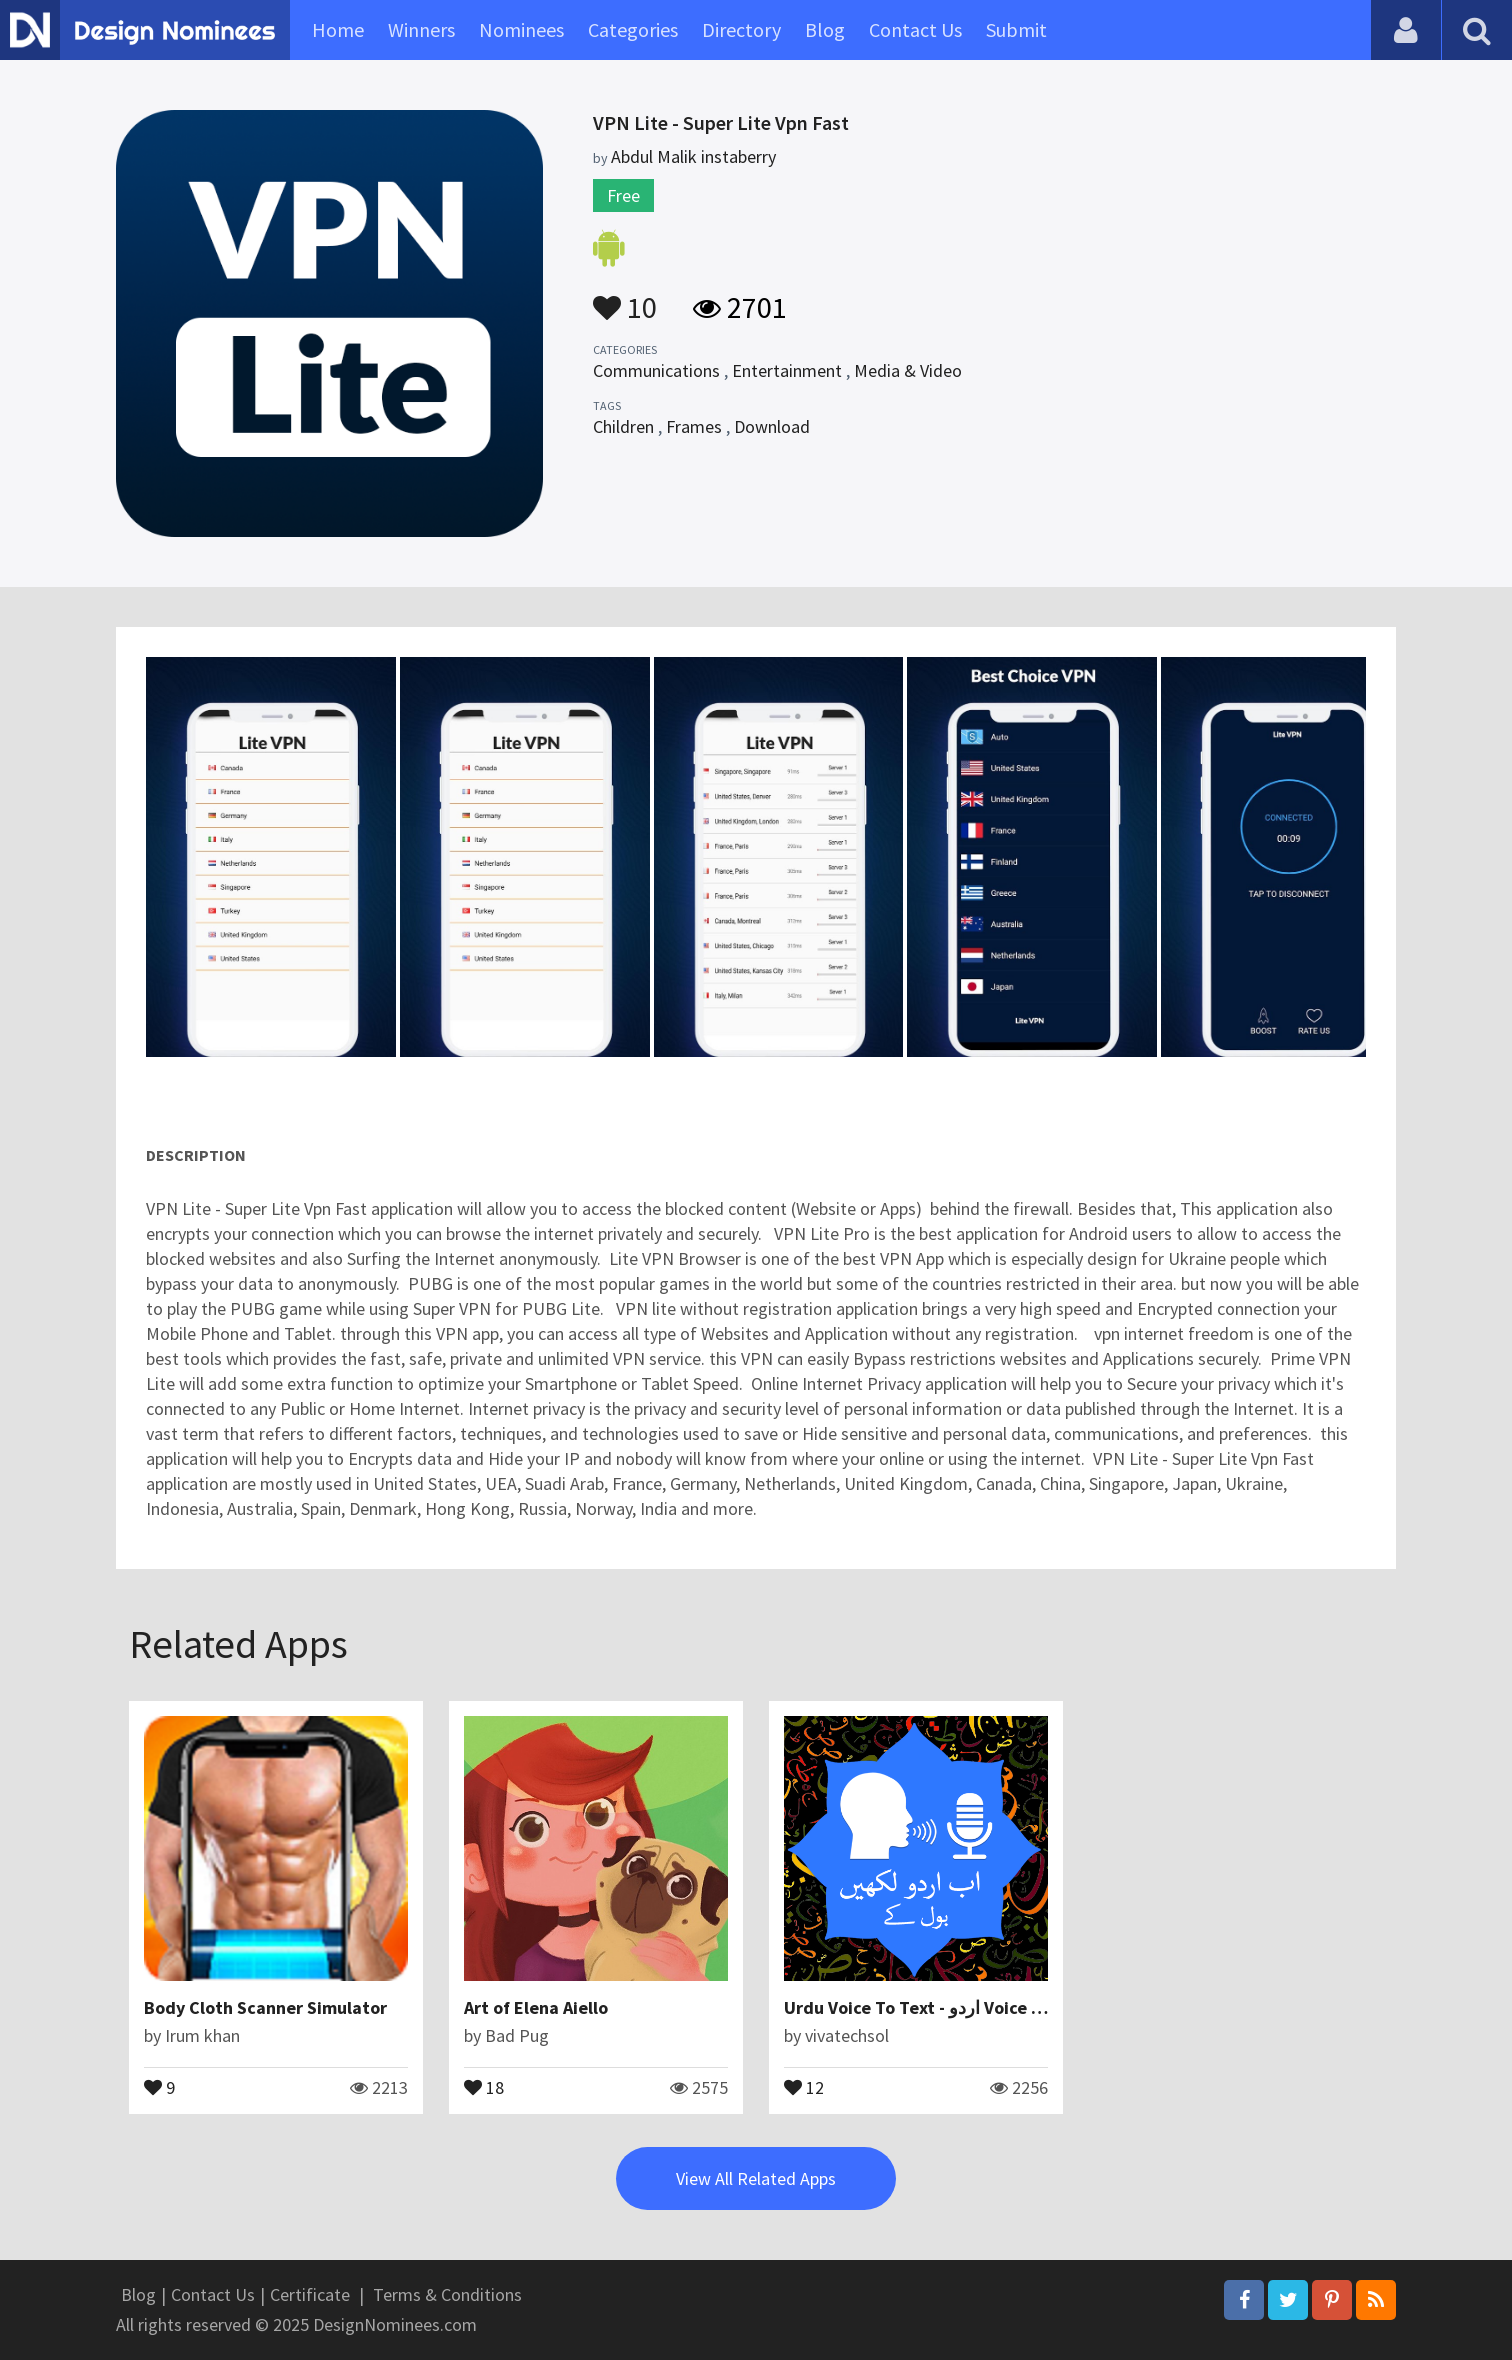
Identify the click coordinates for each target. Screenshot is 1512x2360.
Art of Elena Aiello (536, 2007)
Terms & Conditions (447, 2294)
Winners (421, 29)
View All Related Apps (756, 2178)
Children (623, 426)
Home (338, 29)
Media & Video (908, 370)
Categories (633, 29)
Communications (656, 370)
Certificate (310, 2294)
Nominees (521, 29)
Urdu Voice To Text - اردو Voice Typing (935, 2007)
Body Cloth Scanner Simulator (265, 2007)
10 (625, 298)
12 (804, 2086)
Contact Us (915, 29)
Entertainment (787, 370)
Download (772, 426)
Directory (741, 29)
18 (484, 2086)
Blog (825, 29)
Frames (694, 426)
